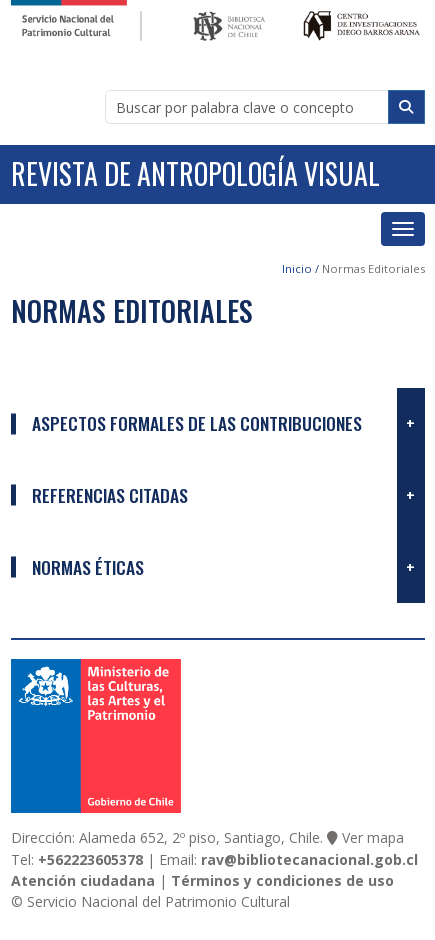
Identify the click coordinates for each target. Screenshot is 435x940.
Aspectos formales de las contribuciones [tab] (197, 423)
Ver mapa (373, 837)
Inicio (297, 268)
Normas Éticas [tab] (88, 567)
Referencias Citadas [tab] (110, 495)
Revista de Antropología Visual (195, 173)
